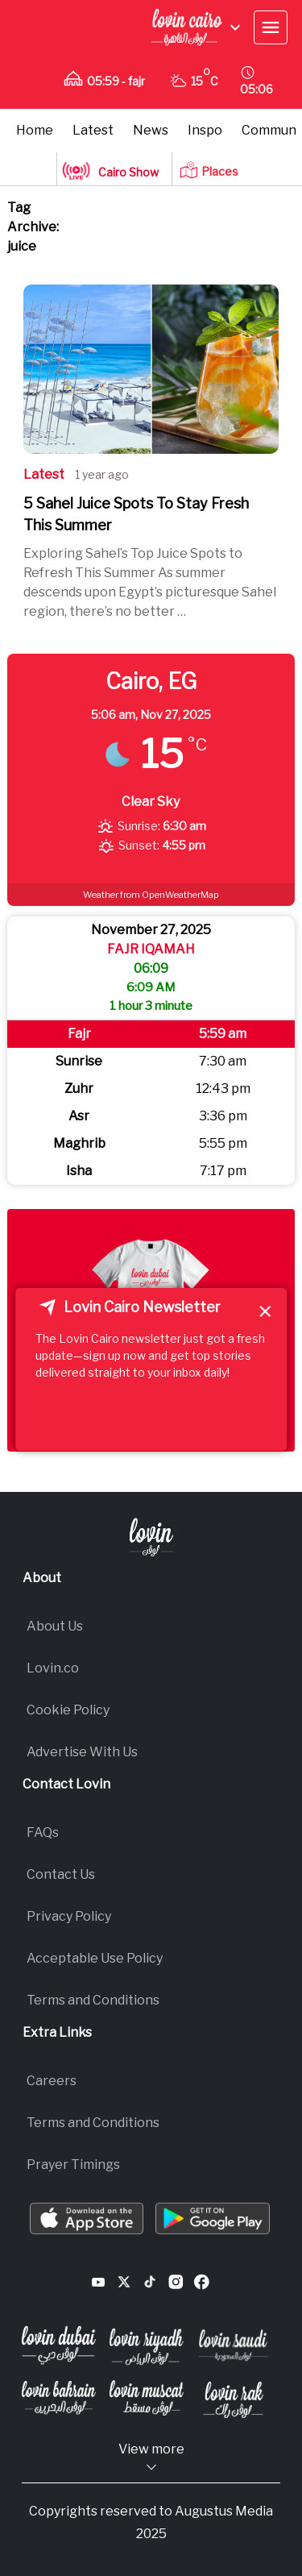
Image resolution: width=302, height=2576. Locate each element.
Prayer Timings (73, 2164)
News (150, 130)
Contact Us (61, 1874)
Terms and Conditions (93, 2000)
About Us (55, 1626)
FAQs (43, 1832)
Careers (52, 2080)
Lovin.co (53, 1668)
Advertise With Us (82, 1752)
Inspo (205, 130)
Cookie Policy (68, 1710)
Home (34, 130)
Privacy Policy (69, 1916)
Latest (93, 130)
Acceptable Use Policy (95, 1958)
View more (151, 2457)
